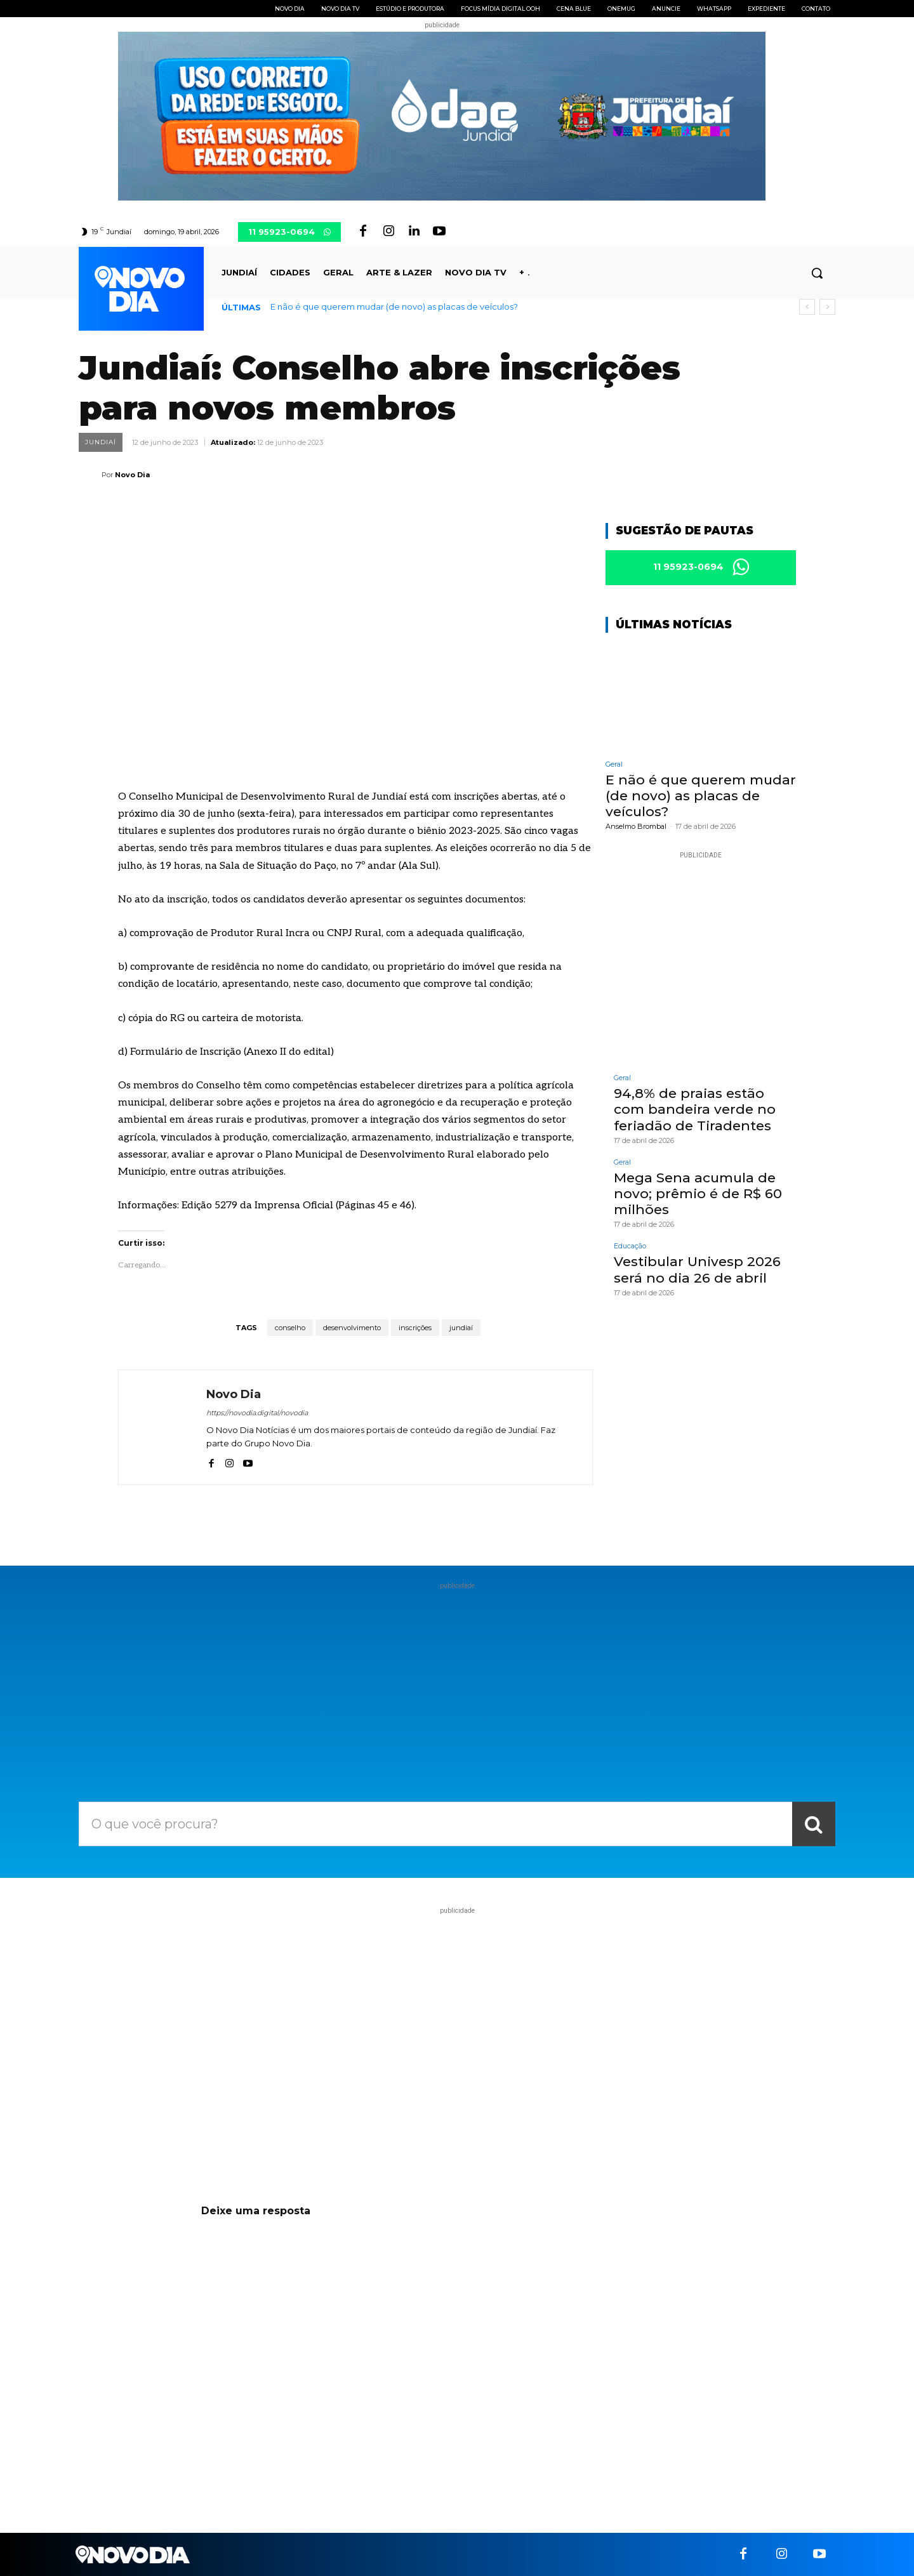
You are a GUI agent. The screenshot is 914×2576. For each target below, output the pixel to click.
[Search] (813, 1824)
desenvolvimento (352, 1327)
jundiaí (461, 1327)
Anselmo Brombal (636, 826)
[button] (816, 272)
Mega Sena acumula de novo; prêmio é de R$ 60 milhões (698, 1193)
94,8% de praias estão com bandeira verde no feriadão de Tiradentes (695, 1109)
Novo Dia (132, 474)
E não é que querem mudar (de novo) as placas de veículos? (394, 306)
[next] (827, 307)
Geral (614, 764)
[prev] (807, 307)
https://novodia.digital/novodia (257, 1412)
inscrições (415, 1327)
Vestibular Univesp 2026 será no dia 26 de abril (697, 1270)
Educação (630, 1246)
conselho (290, 1327)
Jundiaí (101, 442)
